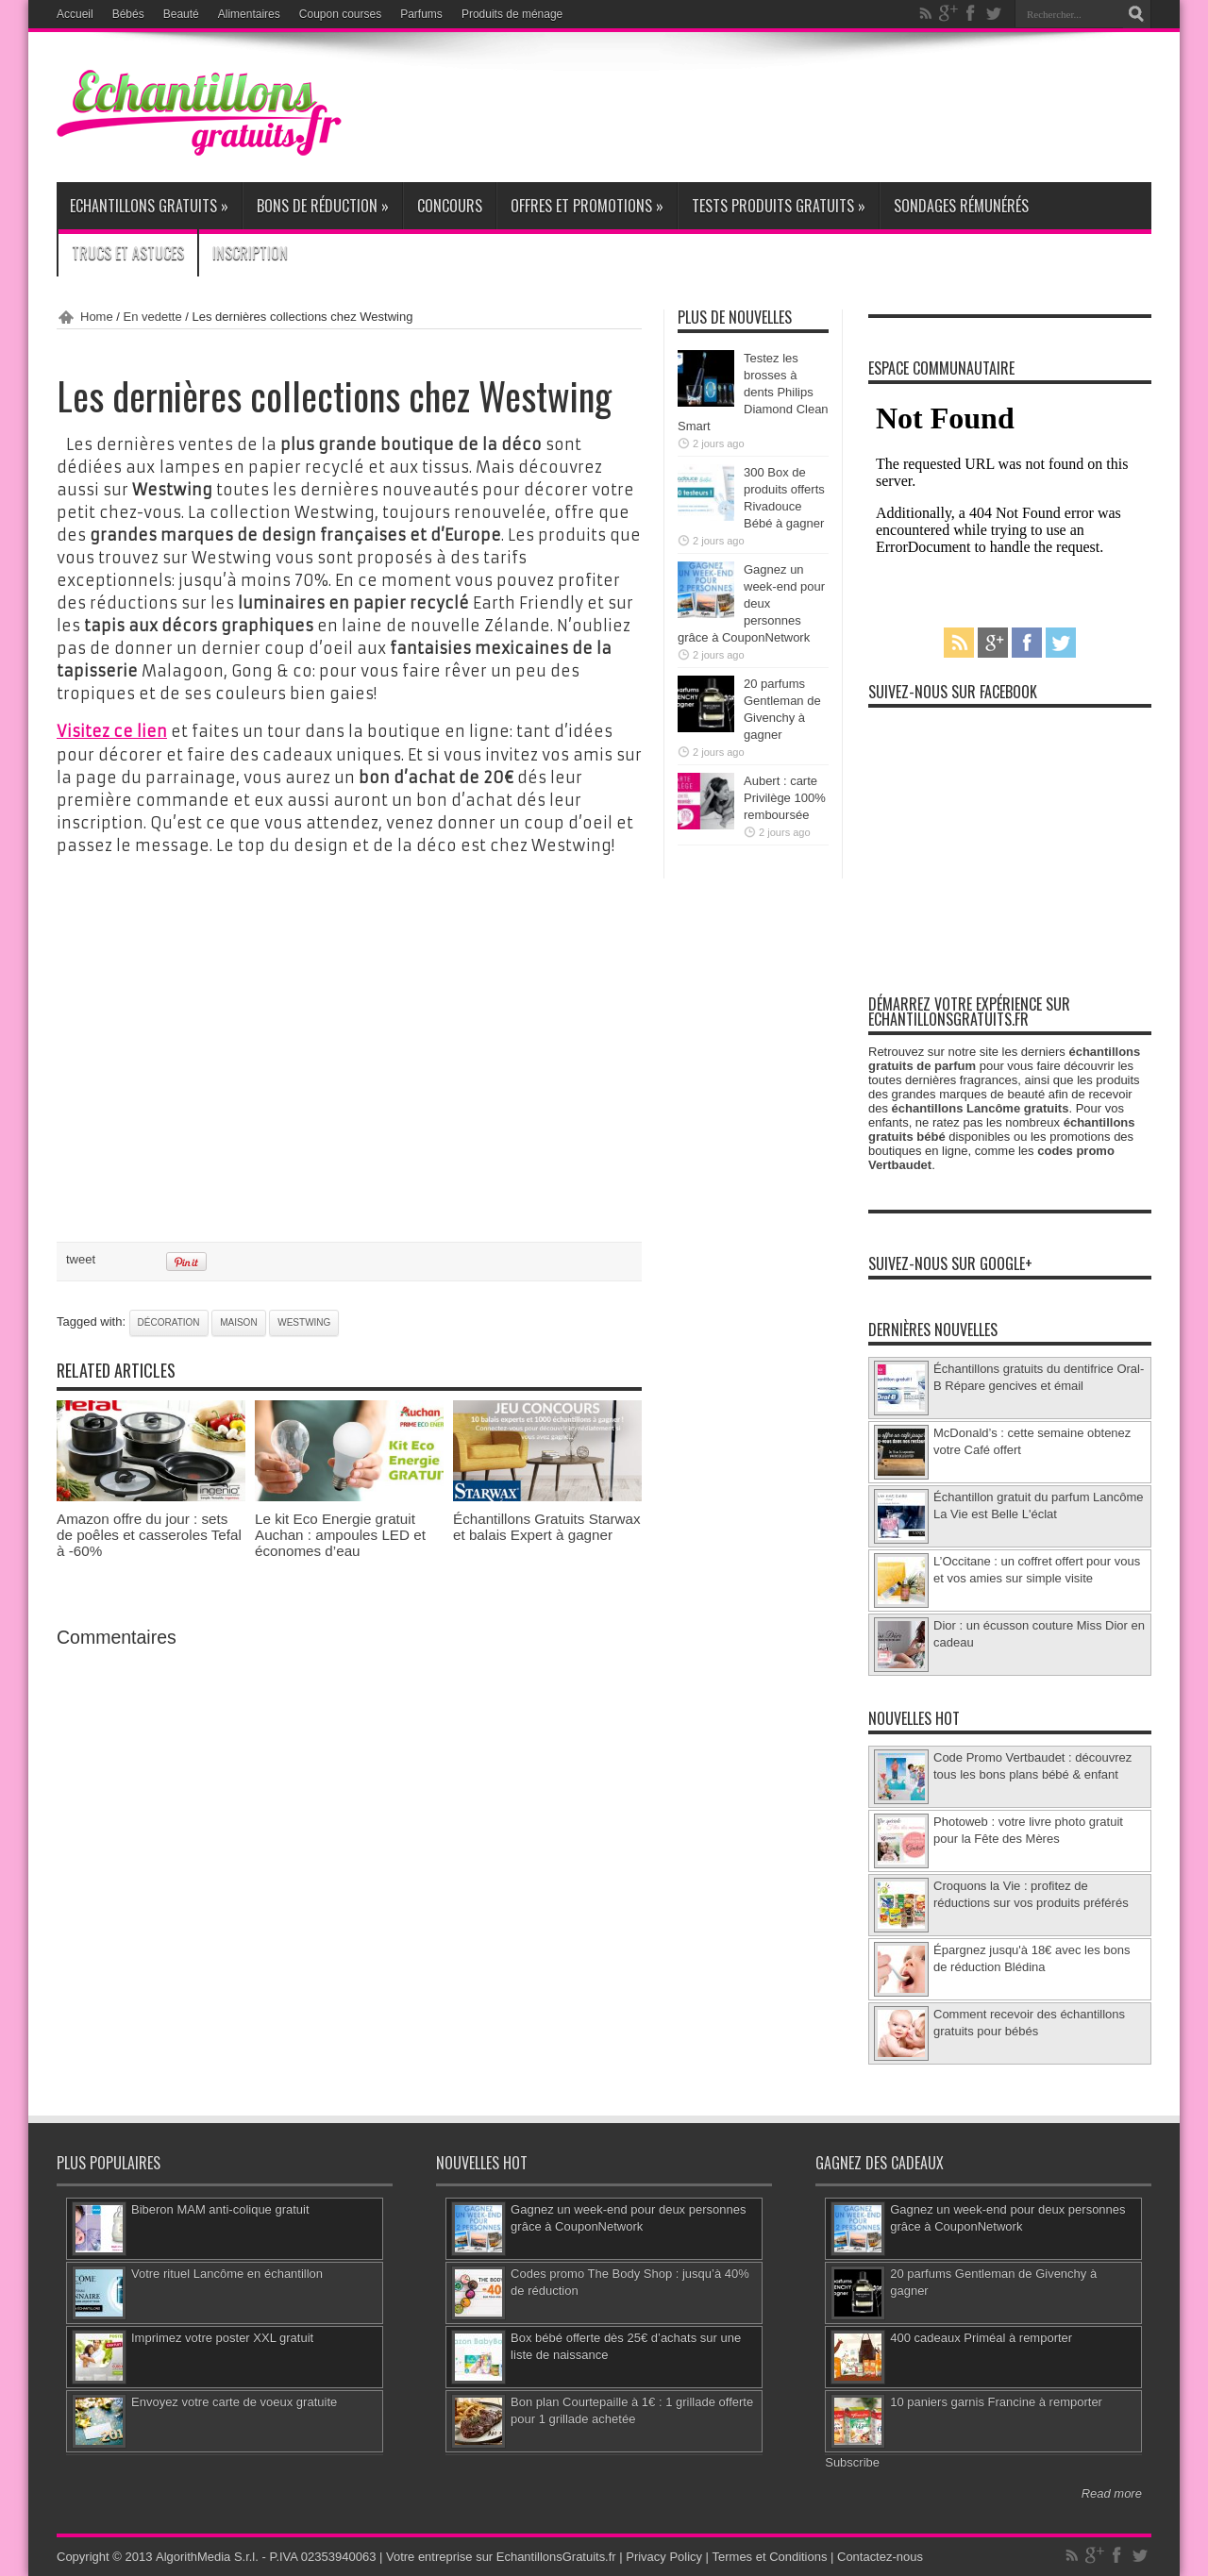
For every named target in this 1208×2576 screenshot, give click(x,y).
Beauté (181, 14)
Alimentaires (249, 14)
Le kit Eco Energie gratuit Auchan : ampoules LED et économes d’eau (340, 1534)
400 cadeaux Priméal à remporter (981, 2338)
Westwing (303, 1321)
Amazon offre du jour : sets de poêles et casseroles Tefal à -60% (149, 1534)
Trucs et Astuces (128, 253)
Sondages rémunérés (961, 205)
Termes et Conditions (770, 2557)
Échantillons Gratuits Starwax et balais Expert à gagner (547, 1526)
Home (96, 316)
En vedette (153, 316)
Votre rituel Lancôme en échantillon (227, 2274)
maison (238, 1321)
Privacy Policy (664, 2557)
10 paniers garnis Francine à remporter (996, 2402)
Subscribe (852, 2462)
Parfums (421, 14)
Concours (449, 205)
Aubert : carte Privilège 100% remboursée (785, 798)
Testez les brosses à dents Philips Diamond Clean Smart (753, 392)
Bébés (128, 14)
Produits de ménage (511, 14)
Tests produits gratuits (778, 205)
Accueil (75, 14)
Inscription (250, 253)
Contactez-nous (880, 2557)
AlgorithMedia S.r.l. (206, 2557)
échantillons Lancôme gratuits (980, 1108)
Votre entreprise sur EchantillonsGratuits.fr (501, 2557)
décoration (169, 1321)
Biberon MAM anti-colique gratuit (220, 2209)
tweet (80, 1258)
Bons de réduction (323, 205)
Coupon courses (340, 14)
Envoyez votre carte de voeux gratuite (234, 2402)
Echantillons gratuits (149, 205)
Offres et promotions (587, 205)
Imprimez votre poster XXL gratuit (222, 2338)
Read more (1112, 2493)
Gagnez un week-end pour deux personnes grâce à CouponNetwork (751, 603)
